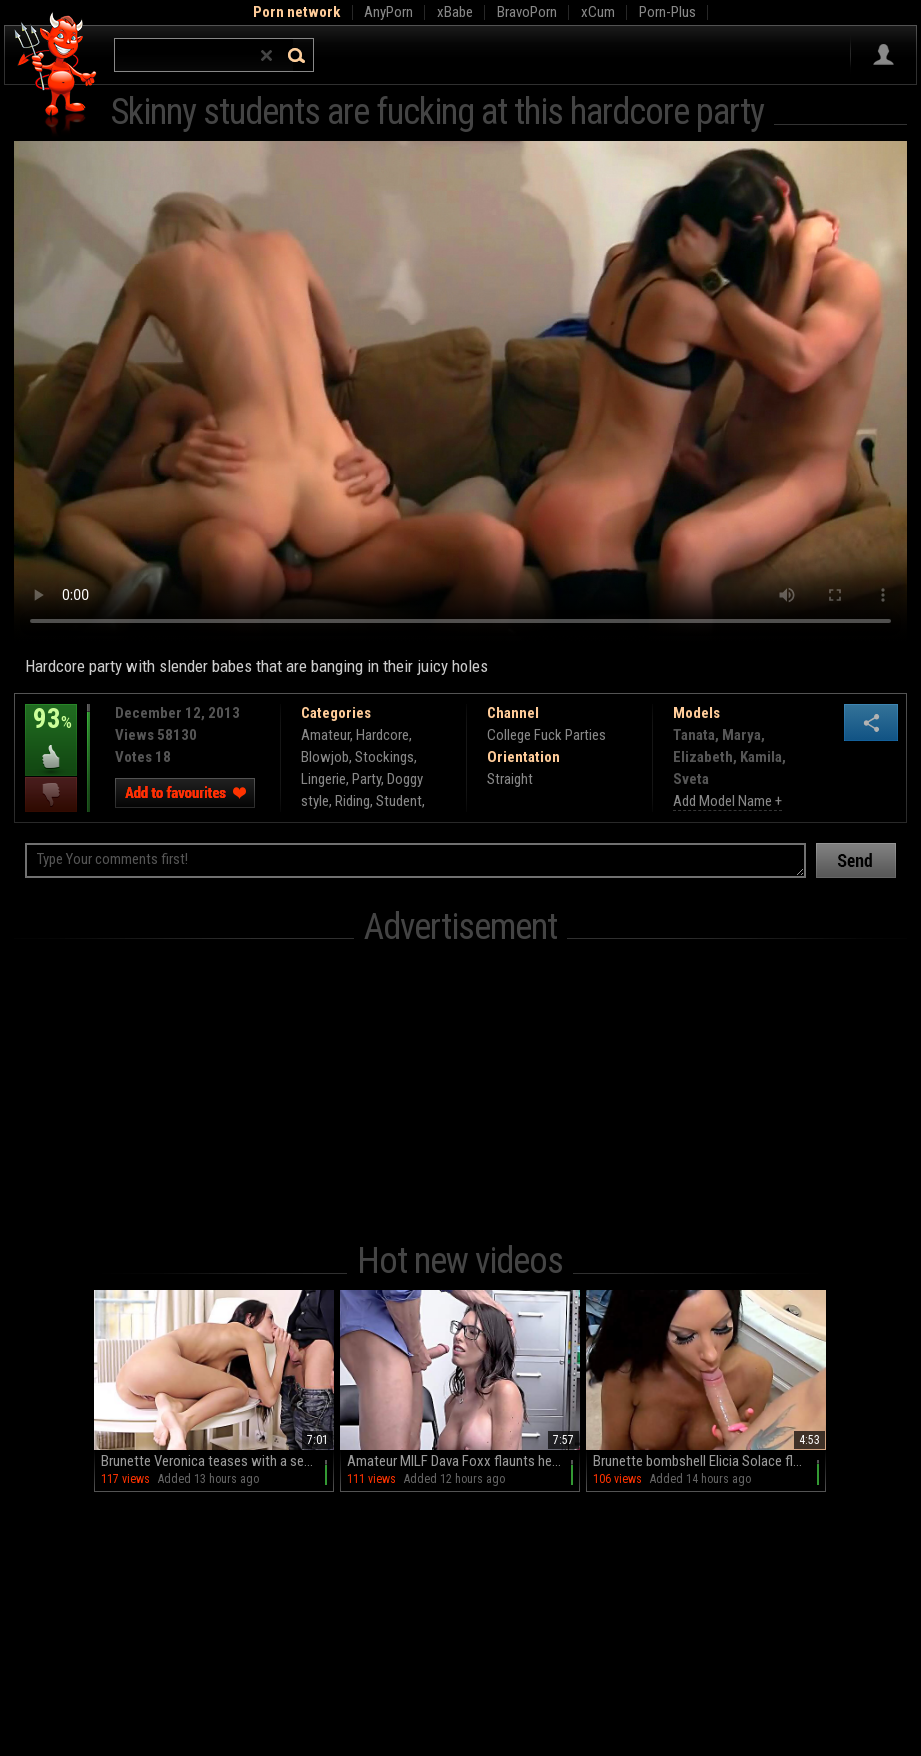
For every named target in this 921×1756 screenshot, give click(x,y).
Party (366, 779)
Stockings (384, 757)
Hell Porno (56, 74)
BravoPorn (527, 12)
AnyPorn (388, 12)
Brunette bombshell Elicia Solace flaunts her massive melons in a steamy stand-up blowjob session (709, 1461)
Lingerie (323, 779)
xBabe (455, 12)
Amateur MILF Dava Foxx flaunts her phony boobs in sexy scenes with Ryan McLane (463, 1461)
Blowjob (325, 757)
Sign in (883, 55)
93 (51, 733)
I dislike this (51, 794)
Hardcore (382, 735)
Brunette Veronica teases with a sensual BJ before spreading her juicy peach (217, 1461)
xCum (598, 12)
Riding (352, 801)
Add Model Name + (727, 801)
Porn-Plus (667, 12)
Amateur (325, 735)
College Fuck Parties (546, 735)
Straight (510, 779)
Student (399, 801)
